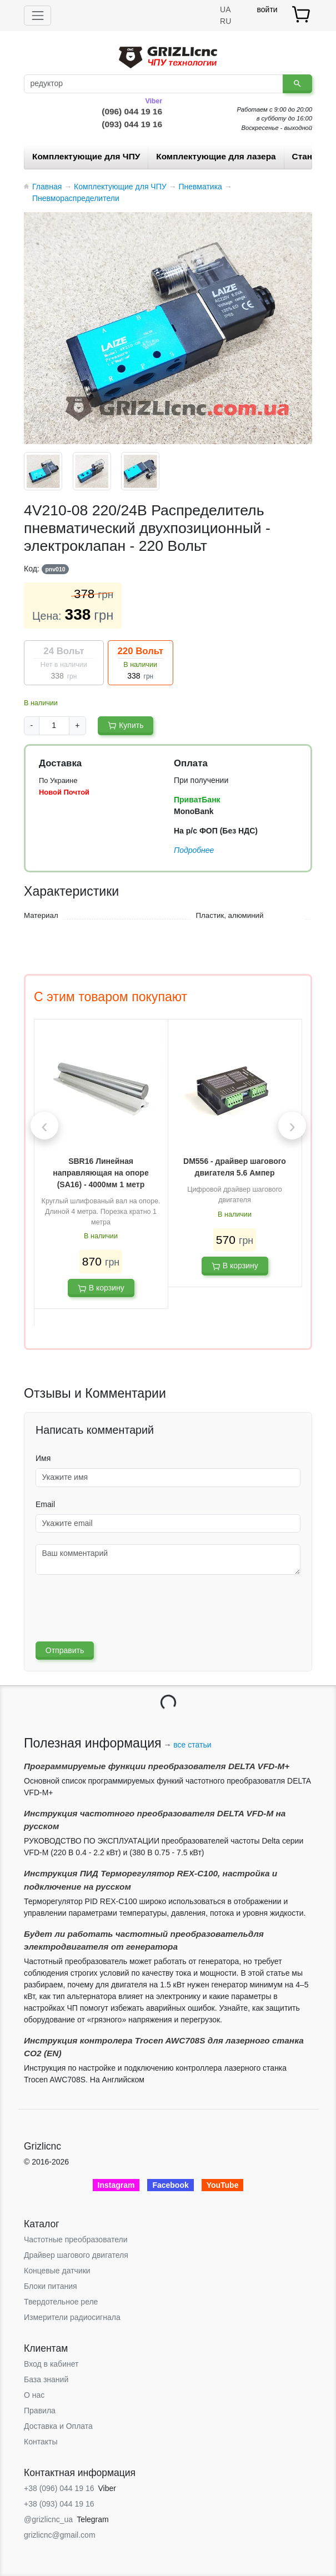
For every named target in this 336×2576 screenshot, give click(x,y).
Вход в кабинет (51, 2363)
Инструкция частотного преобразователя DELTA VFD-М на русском (154, 1820)
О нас (34, 2395)
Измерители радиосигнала (72, 2317)
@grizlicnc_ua (48, 2519)
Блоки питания (50, 2286)
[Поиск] (153, 83)
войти (267, 9)
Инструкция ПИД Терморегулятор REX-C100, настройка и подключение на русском (150, 1880)
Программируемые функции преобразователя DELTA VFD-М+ (156, 1766)
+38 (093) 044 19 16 (59, 2503)
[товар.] (302, 14)
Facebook (170, 2185)
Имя (43, 1458)
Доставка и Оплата (58, 2426)
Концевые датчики (57, 2270)
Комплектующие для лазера (215, 156)
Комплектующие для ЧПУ (86, 156)
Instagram (116, 2185)
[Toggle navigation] (37, 15)
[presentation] (44, 1125)
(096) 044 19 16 (132, 110)
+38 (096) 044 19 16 (59, 2488)
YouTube (223, 2185)
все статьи (192, 1744)
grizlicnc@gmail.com (60, 2534)
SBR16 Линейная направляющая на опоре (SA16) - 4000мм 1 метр (101, 1173)
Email (45, 1504)
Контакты (40, 2441)
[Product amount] (54, 725)
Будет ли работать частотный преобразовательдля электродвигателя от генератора (144, 1940)
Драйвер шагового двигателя (76, 2255)
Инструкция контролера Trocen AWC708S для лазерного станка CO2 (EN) (164, 2047)
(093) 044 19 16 (132, 124)
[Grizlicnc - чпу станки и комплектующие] (168, 56)
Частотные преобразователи (75, 2239)
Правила (40, 2410)
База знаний (46, 2379)
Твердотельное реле (61, 2301)
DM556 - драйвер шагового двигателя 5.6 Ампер (235, 1167)
